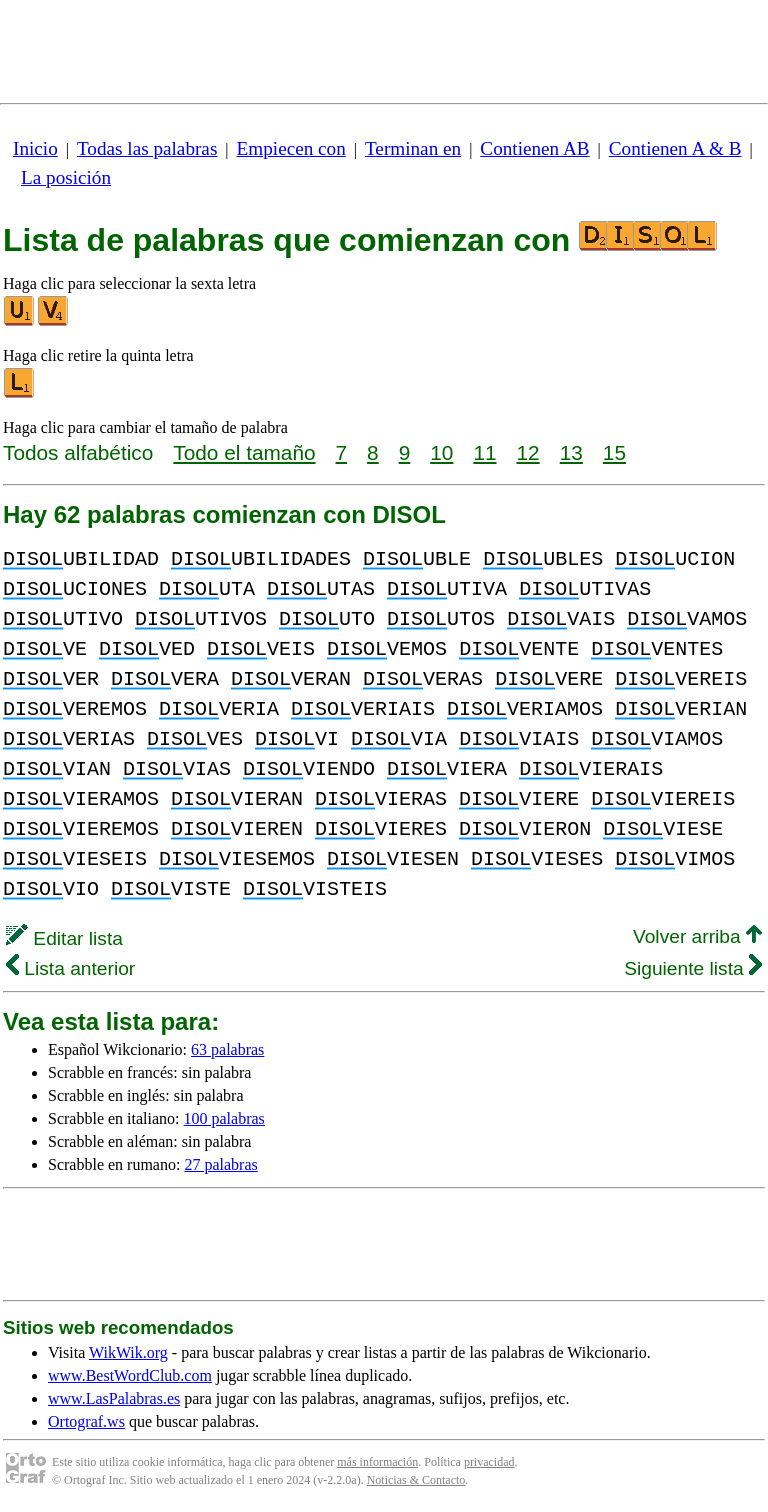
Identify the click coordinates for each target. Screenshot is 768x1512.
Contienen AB (534, 148)
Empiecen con (291, 148)
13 (571, 452)
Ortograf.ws (86, 1421)
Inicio (35, 148)
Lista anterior (70, 968)
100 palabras (224, 1118)
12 (528, 452)
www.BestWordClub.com (130, 1375)
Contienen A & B (675, 148)
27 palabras (220, 1164)
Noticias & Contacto (416, 1480)
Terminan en (413, 148)
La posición (66, 177)
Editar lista (64, 938)
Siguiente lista (693, 968)
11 (484, 452)
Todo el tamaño (244, 452)
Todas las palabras (147, 148)
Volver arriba (697, 936)
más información (377, 1462)
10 (441, 452)
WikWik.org (128, 1352)
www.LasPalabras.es (114, 1398)
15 (614, 452)
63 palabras (227, 1049)
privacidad (489, 1462)
